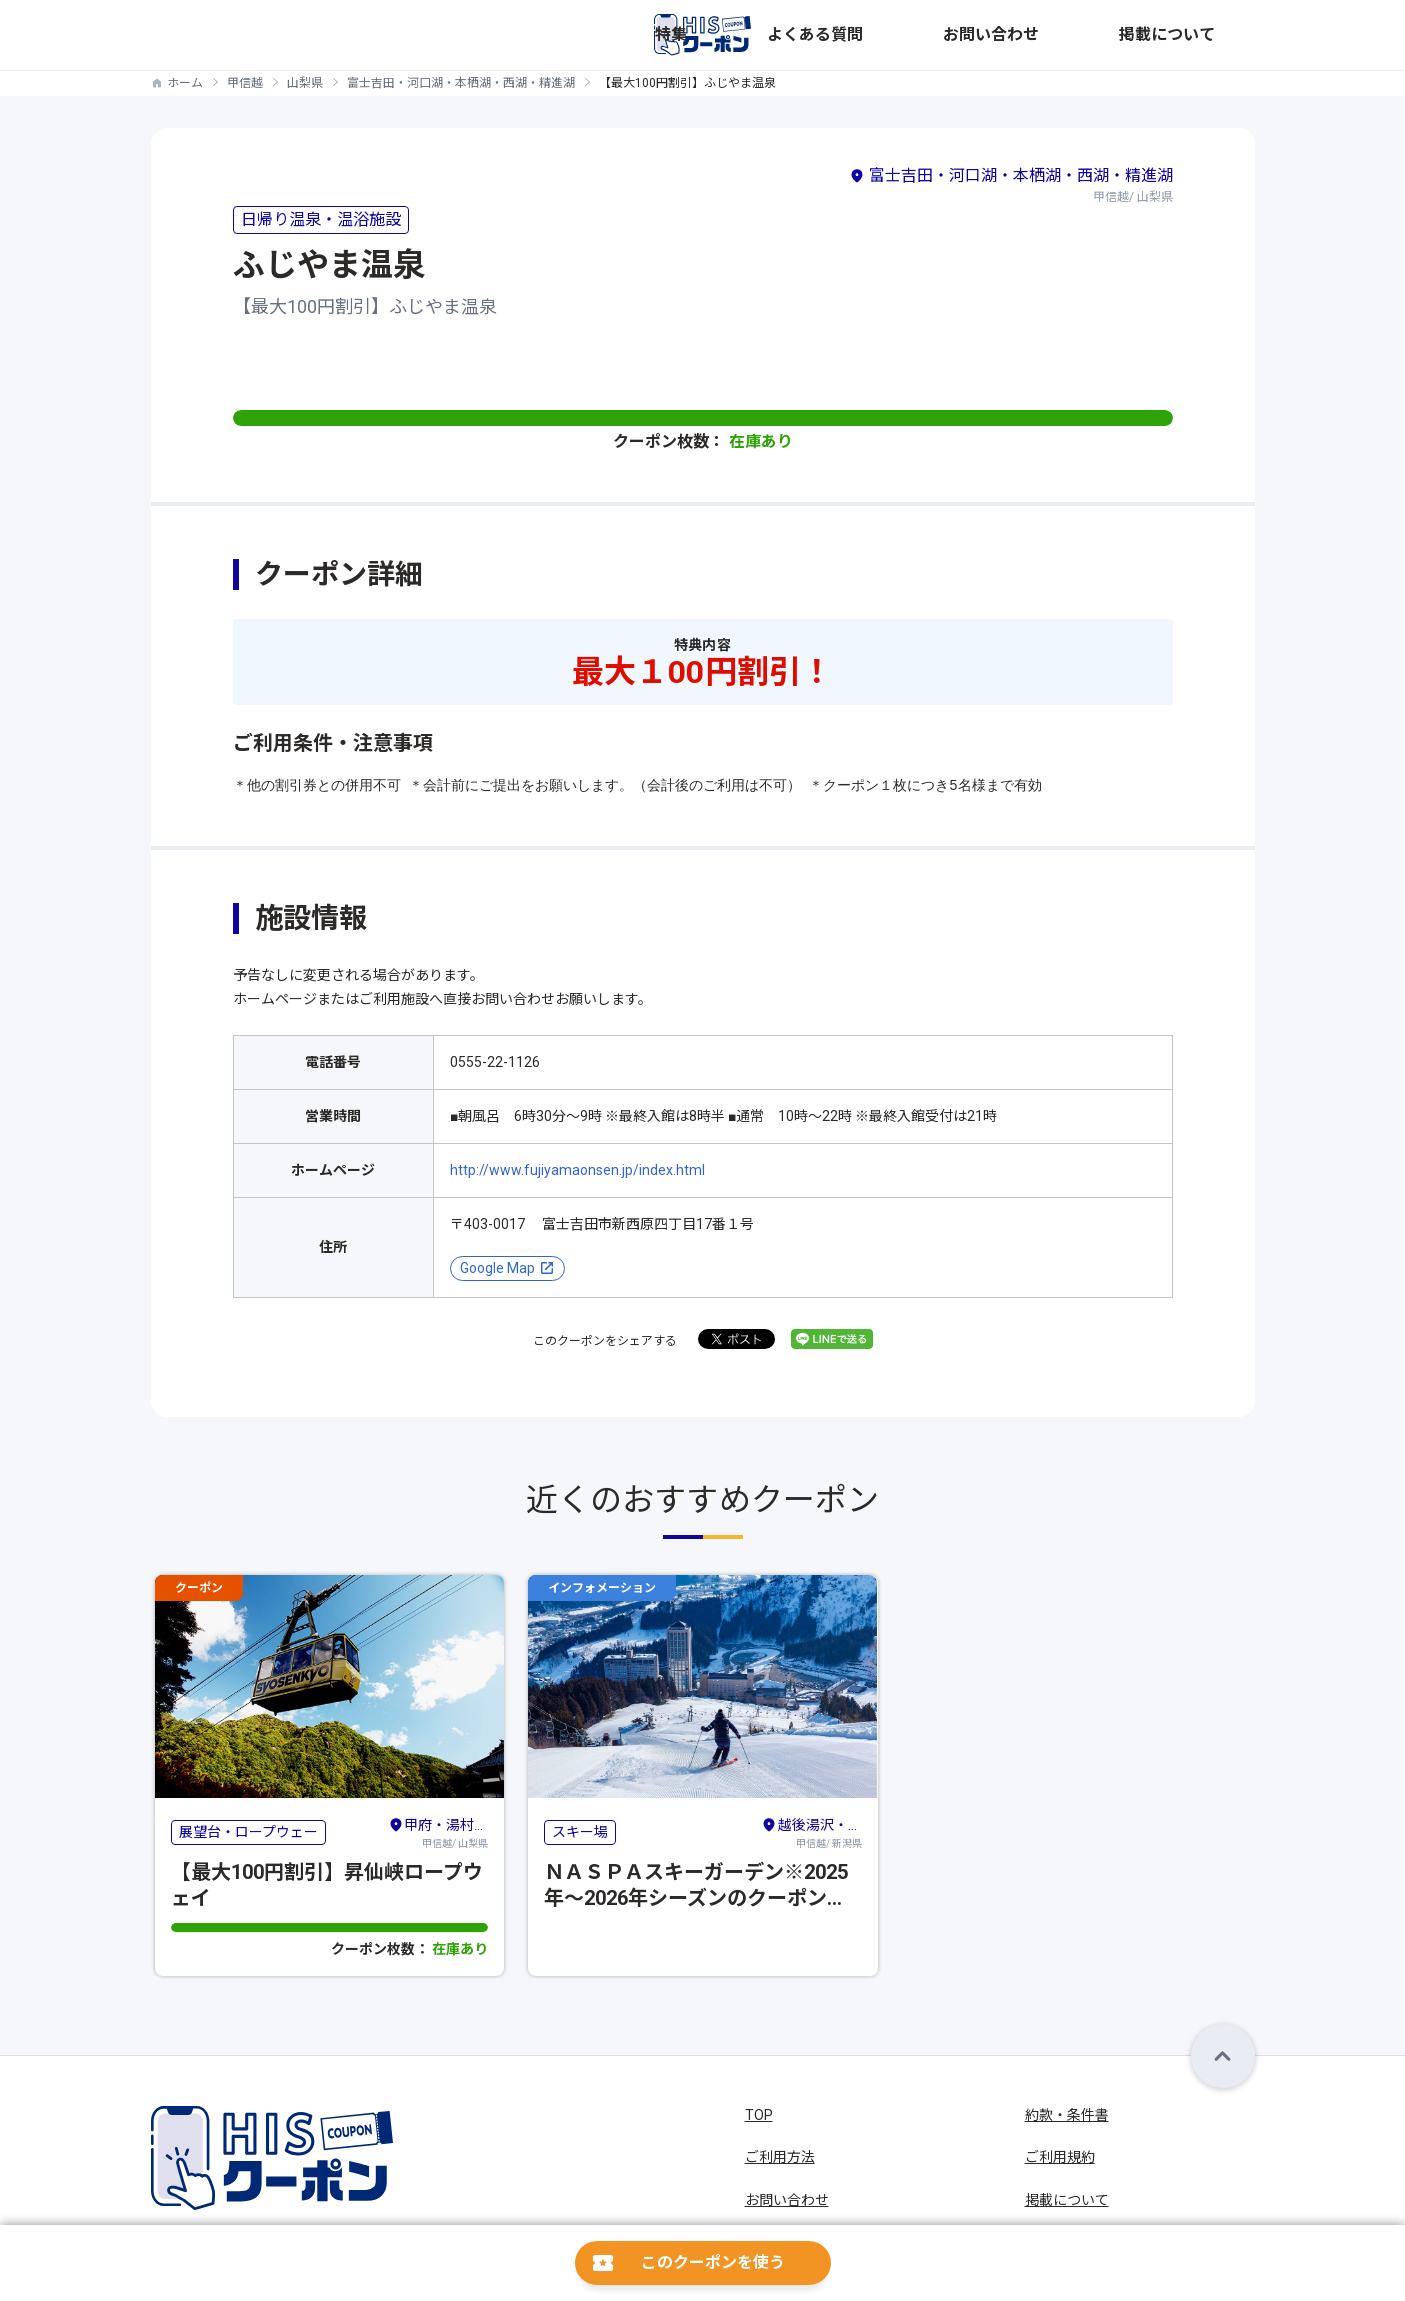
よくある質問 (997, 35)
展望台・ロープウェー (248, 1832)
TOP (759, 2115)
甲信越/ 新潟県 (811, 1831)
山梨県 (305, 83)
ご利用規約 (1060, 2157)
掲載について (1213, 35)
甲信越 (245, 83)
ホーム (185, 83)
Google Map (497, 1268)
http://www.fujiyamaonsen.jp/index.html (577, 1170)
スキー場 (580, 1832)
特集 (917, 35)
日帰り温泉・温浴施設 (321, 219)
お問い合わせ (1105, 35)
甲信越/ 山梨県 (438, 1831)
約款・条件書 (1067, 2115)
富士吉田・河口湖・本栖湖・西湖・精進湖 (461, 83)
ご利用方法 (780, 2157)
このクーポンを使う (713, 2262)
